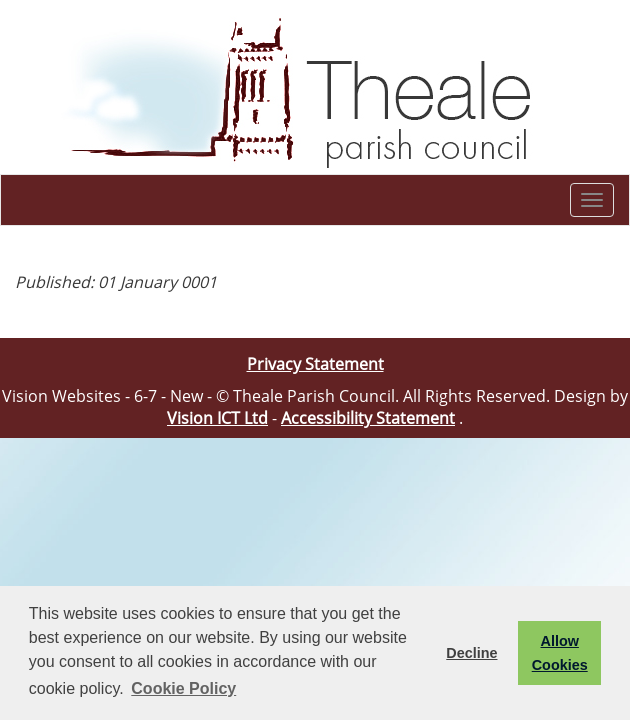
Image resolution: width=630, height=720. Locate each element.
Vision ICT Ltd (217, 418)
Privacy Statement (315, 364)
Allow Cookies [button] (560, 653)
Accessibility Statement (368, 418)
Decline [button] (471, 653)
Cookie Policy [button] (183, 688)
